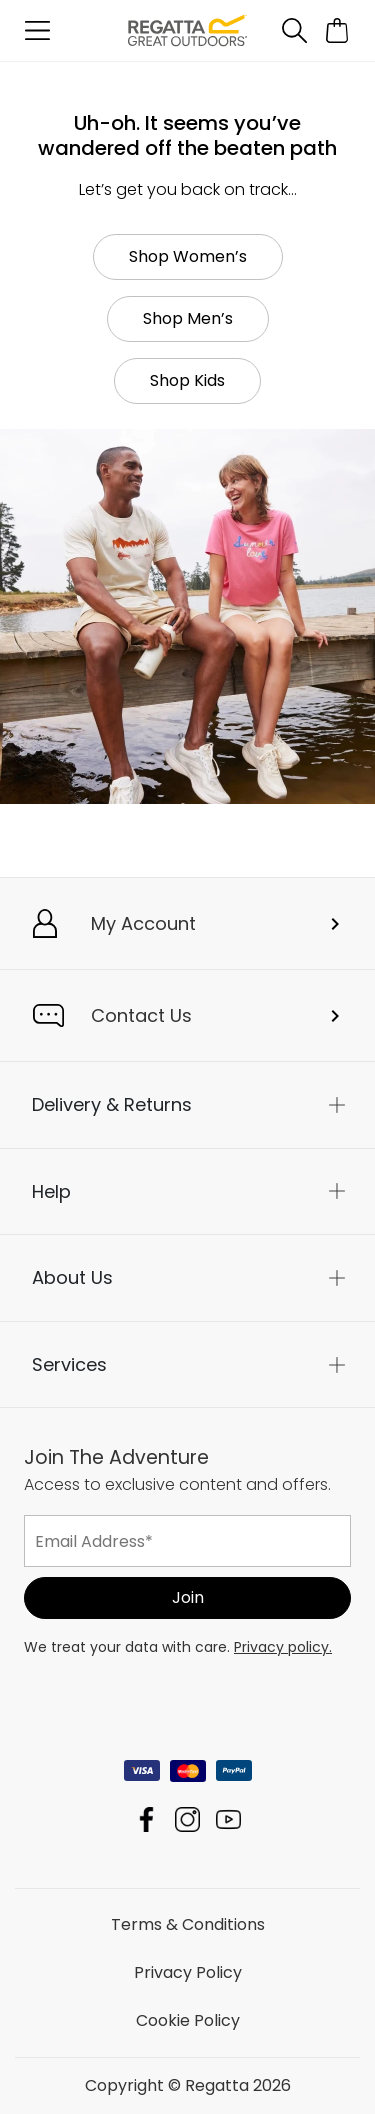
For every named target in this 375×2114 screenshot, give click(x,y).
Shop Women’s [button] (188, 256)
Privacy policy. (283, 1647)
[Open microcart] (337, 30)
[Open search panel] (294, 30)
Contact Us (141, 1015)
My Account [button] (143, 923)
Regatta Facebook (146, 1819)
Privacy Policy (188, 1972)
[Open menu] (37, 30)
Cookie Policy (188, 2020)
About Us (72, 1277)
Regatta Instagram (187, 1819)
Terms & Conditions (188, 1924)
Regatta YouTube (228, 1819)
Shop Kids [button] (187, 380)
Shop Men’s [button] (188, 318)
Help (51, 1191)
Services (69, 1364)
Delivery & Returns (112, 1104)
